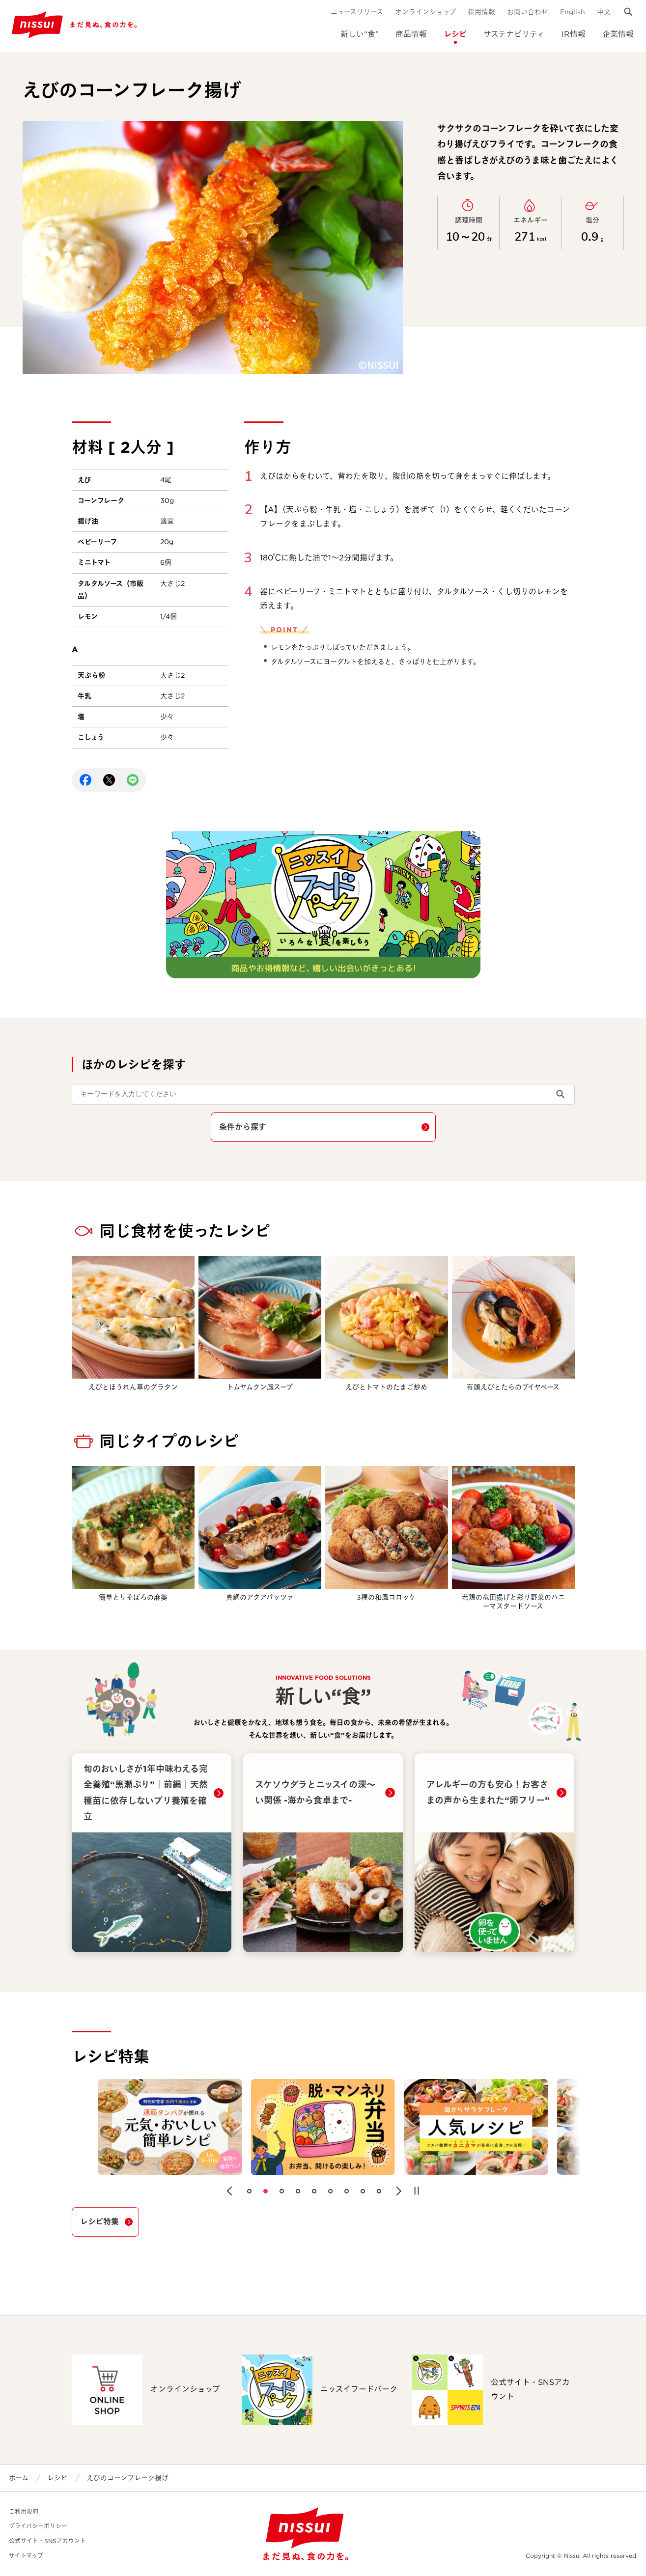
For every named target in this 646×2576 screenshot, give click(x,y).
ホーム (18, 2478)
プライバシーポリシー (38, 2526)
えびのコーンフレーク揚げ (127, 2478)
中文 (604, 12)
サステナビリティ (514, 34)
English (572, 12)
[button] (229, 2191)
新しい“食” (359, 34)
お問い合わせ (527, 12)
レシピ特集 (99, 2221)
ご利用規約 (23, 2511)
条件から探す (242, 1127)
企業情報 (618, 34)
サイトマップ (26, 2555)
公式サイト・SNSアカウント (47, 2541)
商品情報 (411, 34)
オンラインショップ (425, 12)
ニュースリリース (357, 12)
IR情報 (574, 34)
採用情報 (481, 12)
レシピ (455, 34)
